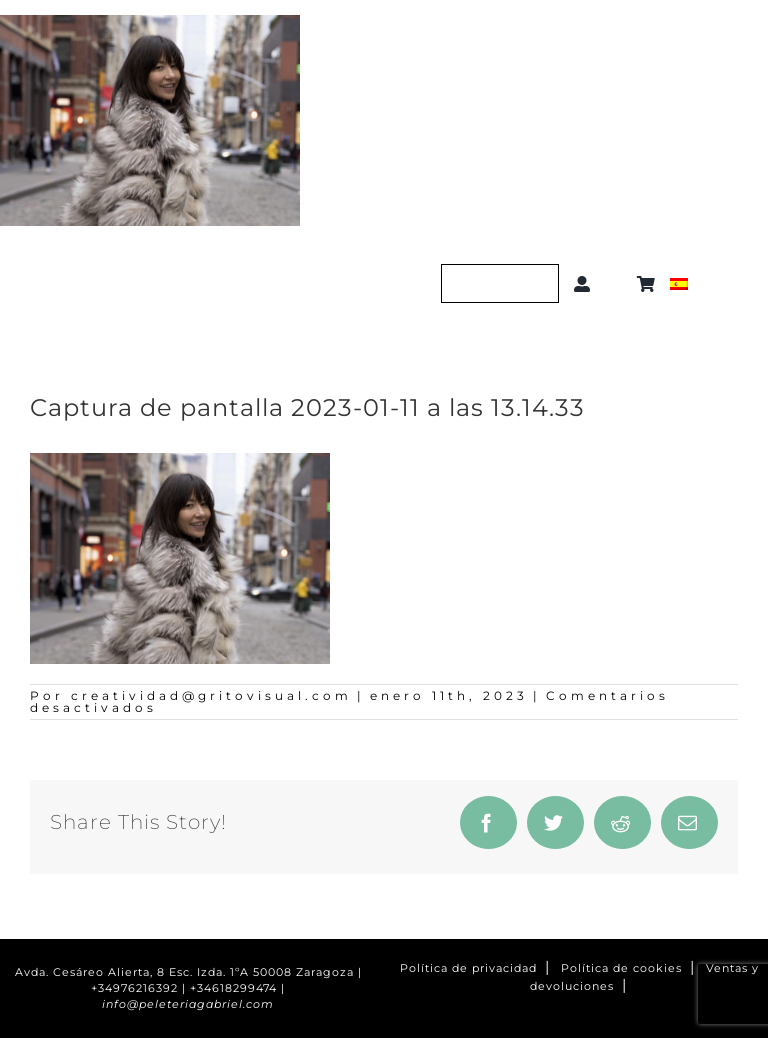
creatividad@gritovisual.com (211, 695)
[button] (617, 284)
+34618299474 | (237, 988)
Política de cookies (621, 968)
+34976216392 (134, 988)
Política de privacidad (468, 968)
